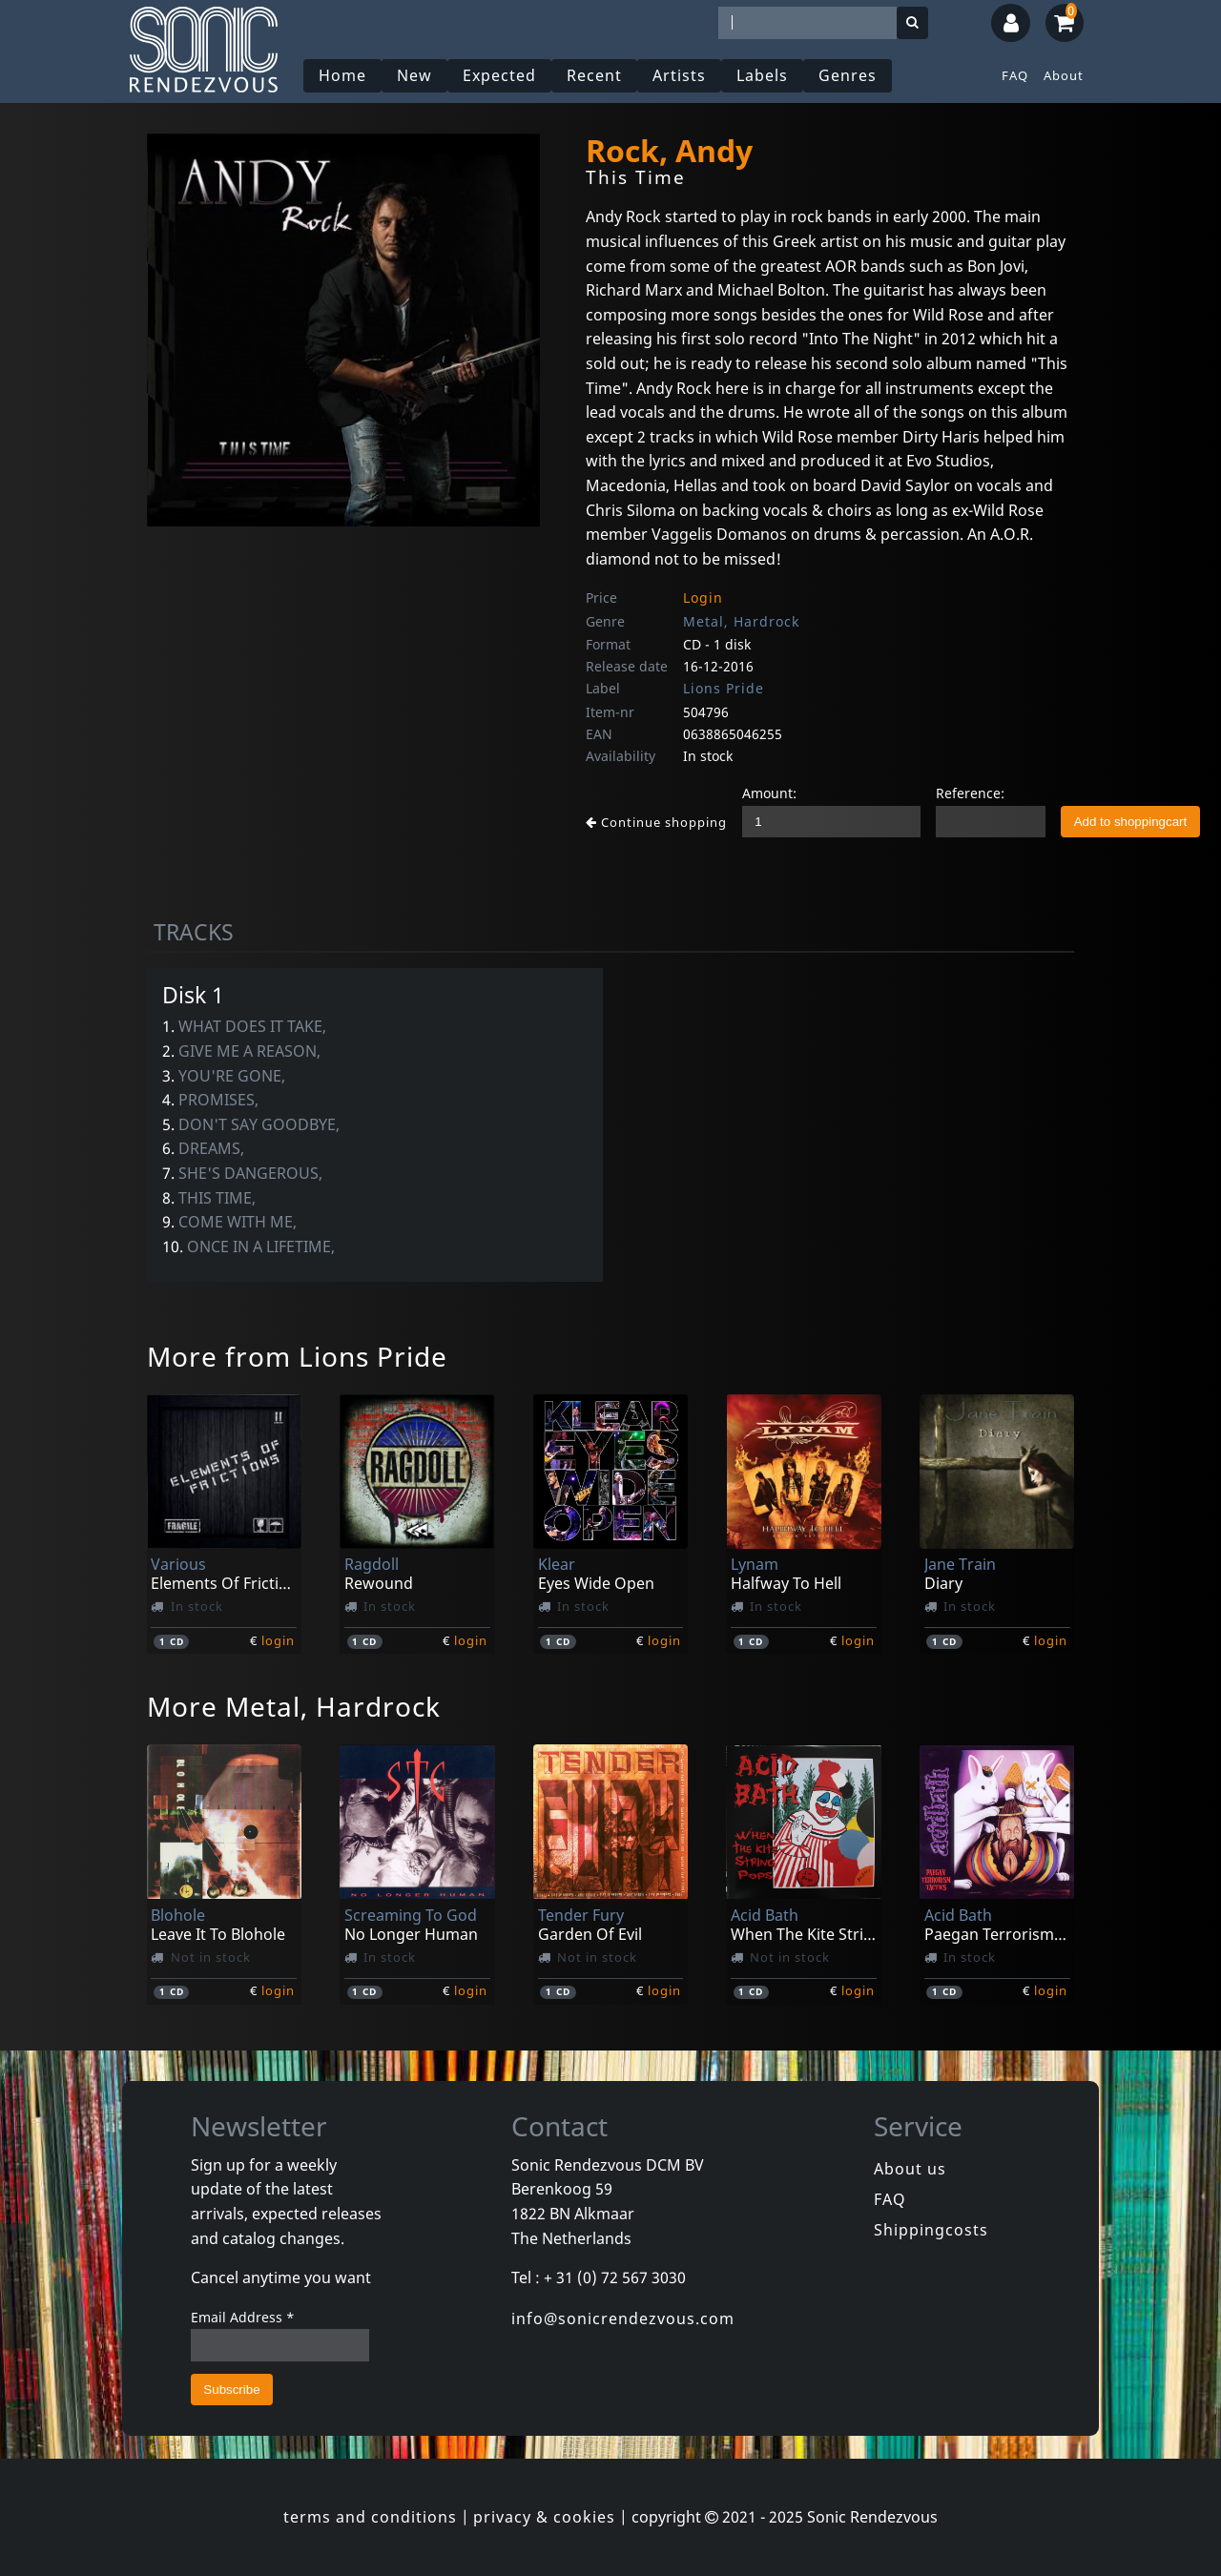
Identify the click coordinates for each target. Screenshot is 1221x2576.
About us (910, 2168)
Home (342, 75)
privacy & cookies (544, 2516)
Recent (594, 75)
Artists (679, 75)
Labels (762, 75)
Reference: (970, 793)
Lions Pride (723, 688)
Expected (499, 75)
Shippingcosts (931, 2229)
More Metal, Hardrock (294, 1706)
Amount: (769, 793)
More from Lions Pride (297, 1356)
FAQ (1015, 75)
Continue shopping (656, 822)
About (1064, 75)
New (414, 75)
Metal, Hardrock (741, 621)
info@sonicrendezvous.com (623, 2318)
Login (703, 597)
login (278, 1640)
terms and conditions (370, 2516)
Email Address (243, 2317)
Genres (847, 75)
